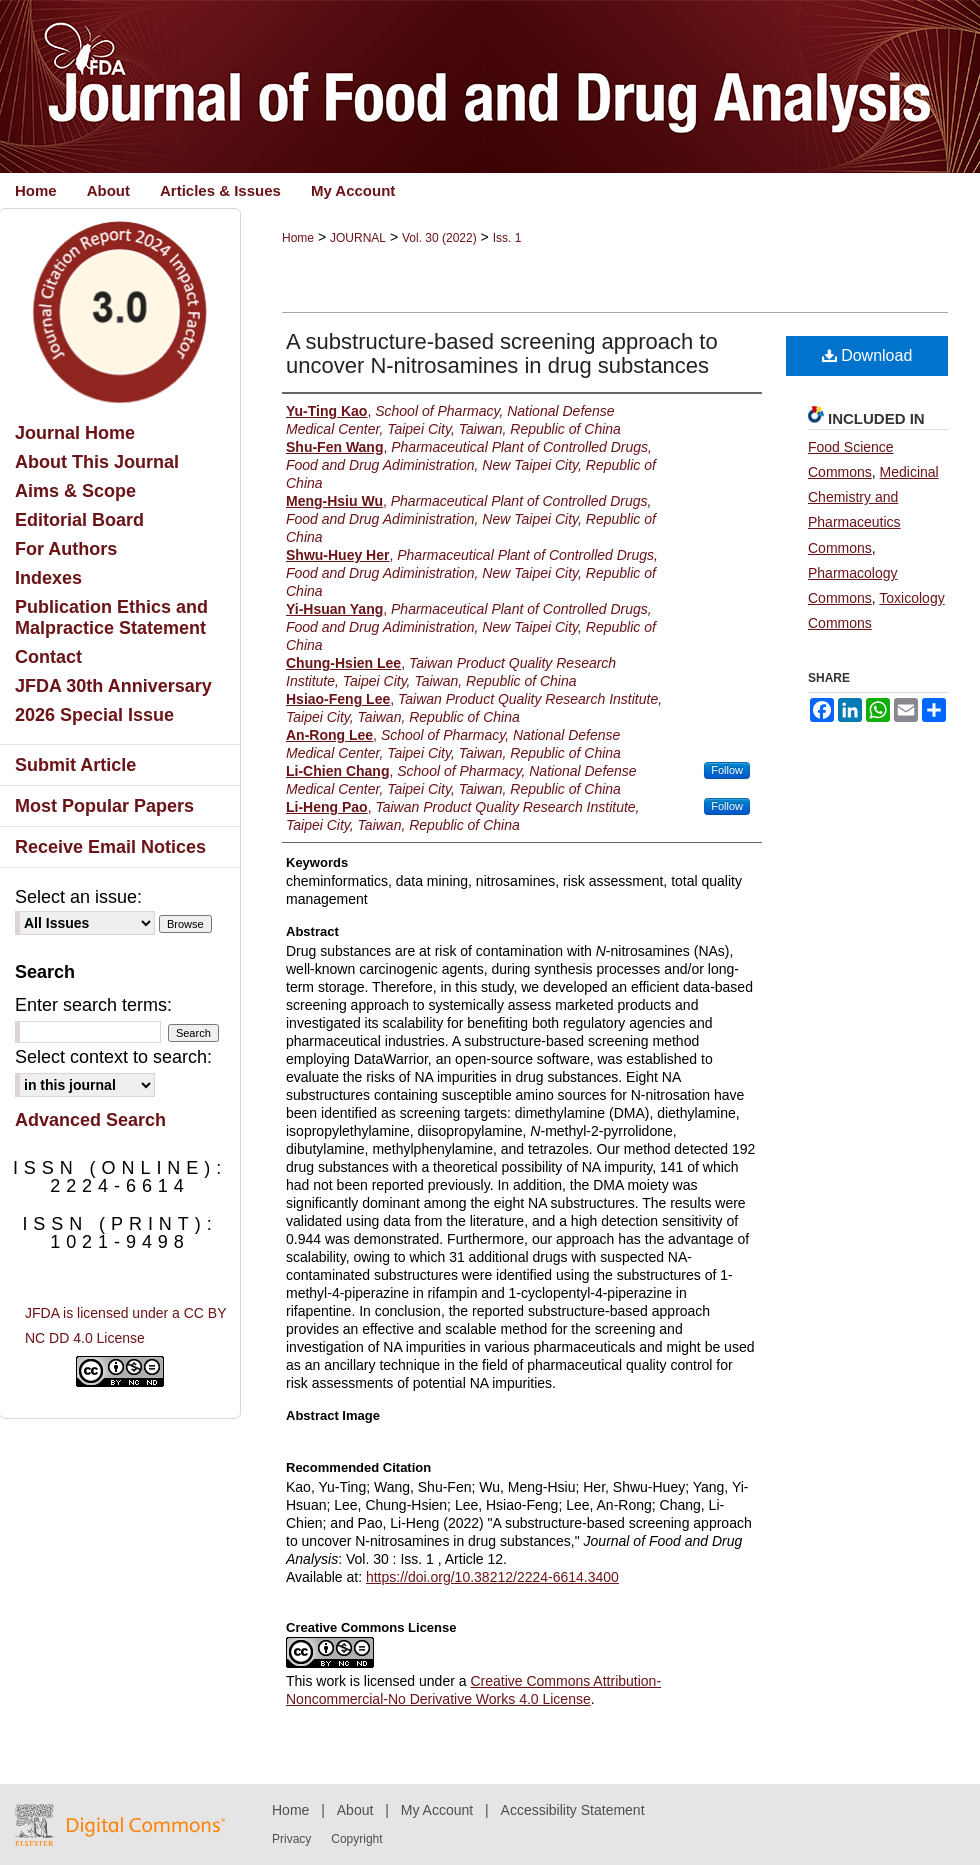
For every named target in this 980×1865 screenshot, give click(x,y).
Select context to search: (113, 1057)
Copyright (356, 1839)
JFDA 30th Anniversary (113, 686)
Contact (48, 657)
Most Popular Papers (104, 806)
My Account (437, 1810)
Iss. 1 (507, 238)
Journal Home (75, 433)
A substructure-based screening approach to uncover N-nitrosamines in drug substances (502, 353)
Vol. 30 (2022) (439, 238)
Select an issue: (78, 897)
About (355, 1810)
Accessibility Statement (573, 1810)
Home (298, 238)
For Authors (66, 549)
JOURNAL (358, 238)
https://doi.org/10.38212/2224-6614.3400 (492, 1577)
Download (867, 355)
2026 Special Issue (94, 715)
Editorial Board (79, 520)
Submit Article (75, 765)
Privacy (291, 1839)
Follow (727, 770)
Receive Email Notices (110, 847)
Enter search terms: (93, 1005)
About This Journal (97, 462)
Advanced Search (90, 1120)
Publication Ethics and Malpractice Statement (111, 617)
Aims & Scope (75, 491)
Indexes (48, 578)
